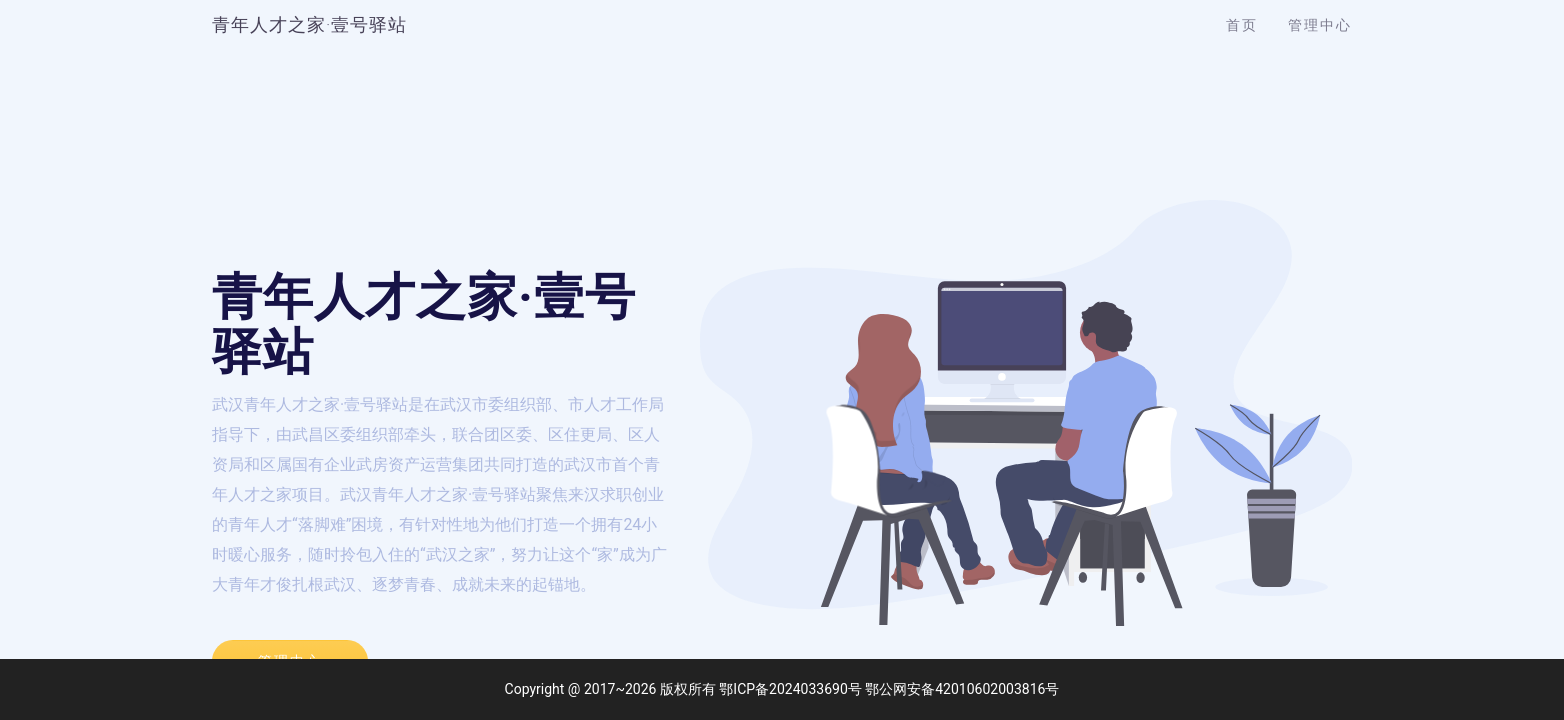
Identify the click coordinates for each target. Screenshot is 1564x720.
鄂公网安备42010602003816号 (962, 689)
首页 (1242, 25)
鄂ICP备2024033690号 (790, 689)
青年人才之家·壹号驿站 (309, 24)
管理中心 (1320, 25)
